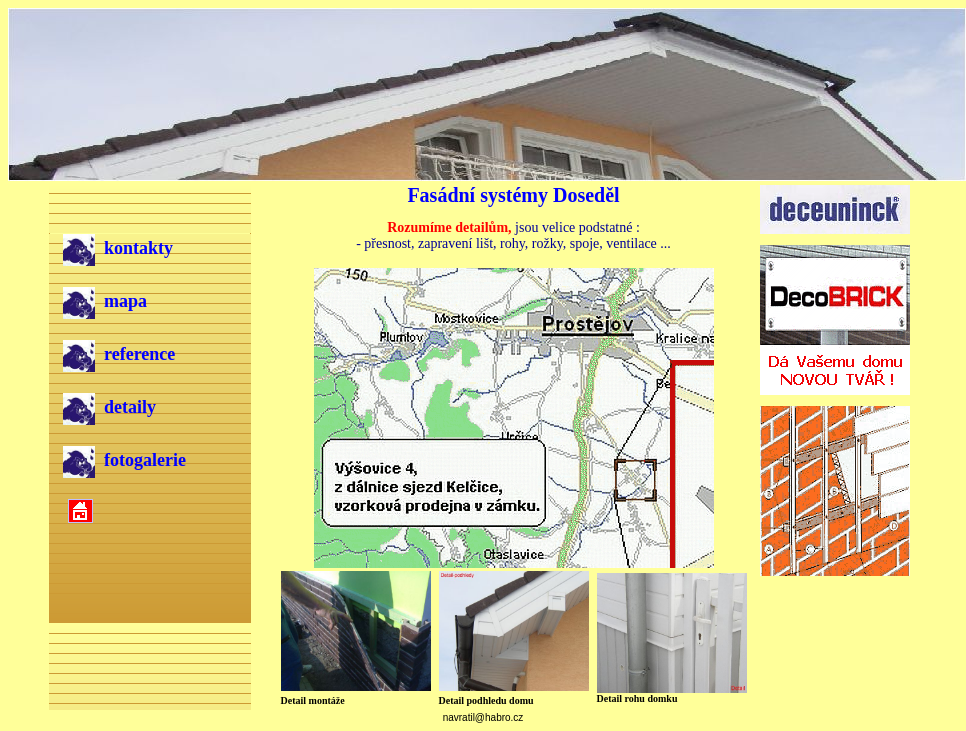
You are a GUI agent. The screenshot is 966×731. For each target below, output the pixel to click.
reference (119, 354)
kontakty (118, 248)
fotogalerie (124, 460)
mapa (105, 301)
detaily (109, 407)
